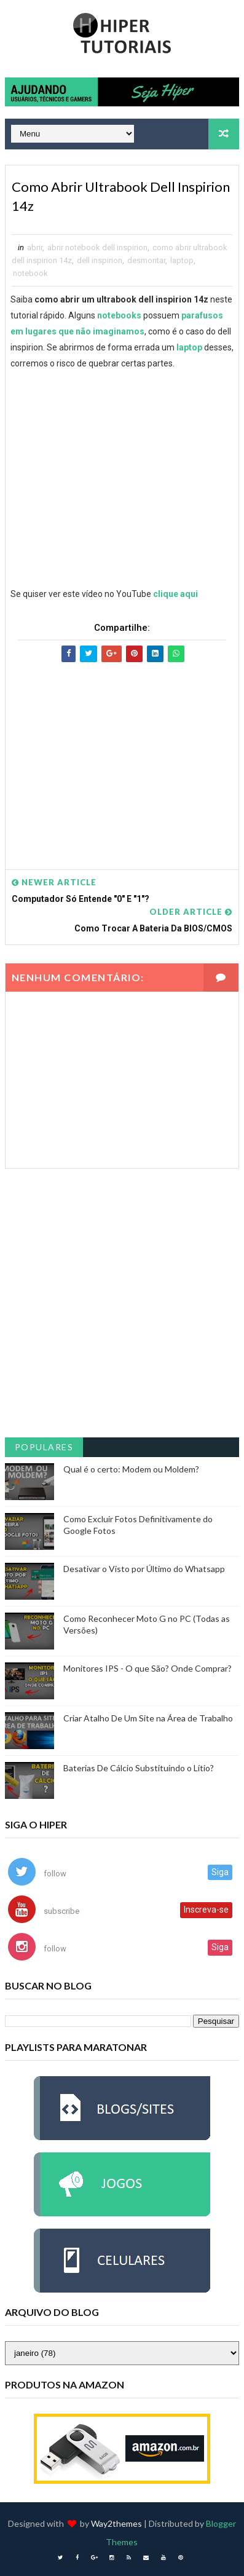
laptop (182, 260)
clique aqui (175, 594)
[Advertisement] (122, 754)
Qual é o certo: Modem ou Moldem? (131, 1469)
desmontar (146, 260)
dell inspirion (99, 260)
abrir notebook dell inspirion (97, 247)
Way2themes (116, 2523)
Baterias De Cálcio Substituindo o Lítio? (138, 1768)
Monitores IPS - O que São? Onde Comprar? (147, 1668)
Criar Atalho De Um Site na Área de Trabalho (148, 1718)
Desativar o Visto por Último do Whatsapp (144, 1568)
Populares (44, 1447)
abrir (34, 247)
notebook (30, 273)
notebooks (119, 315)
